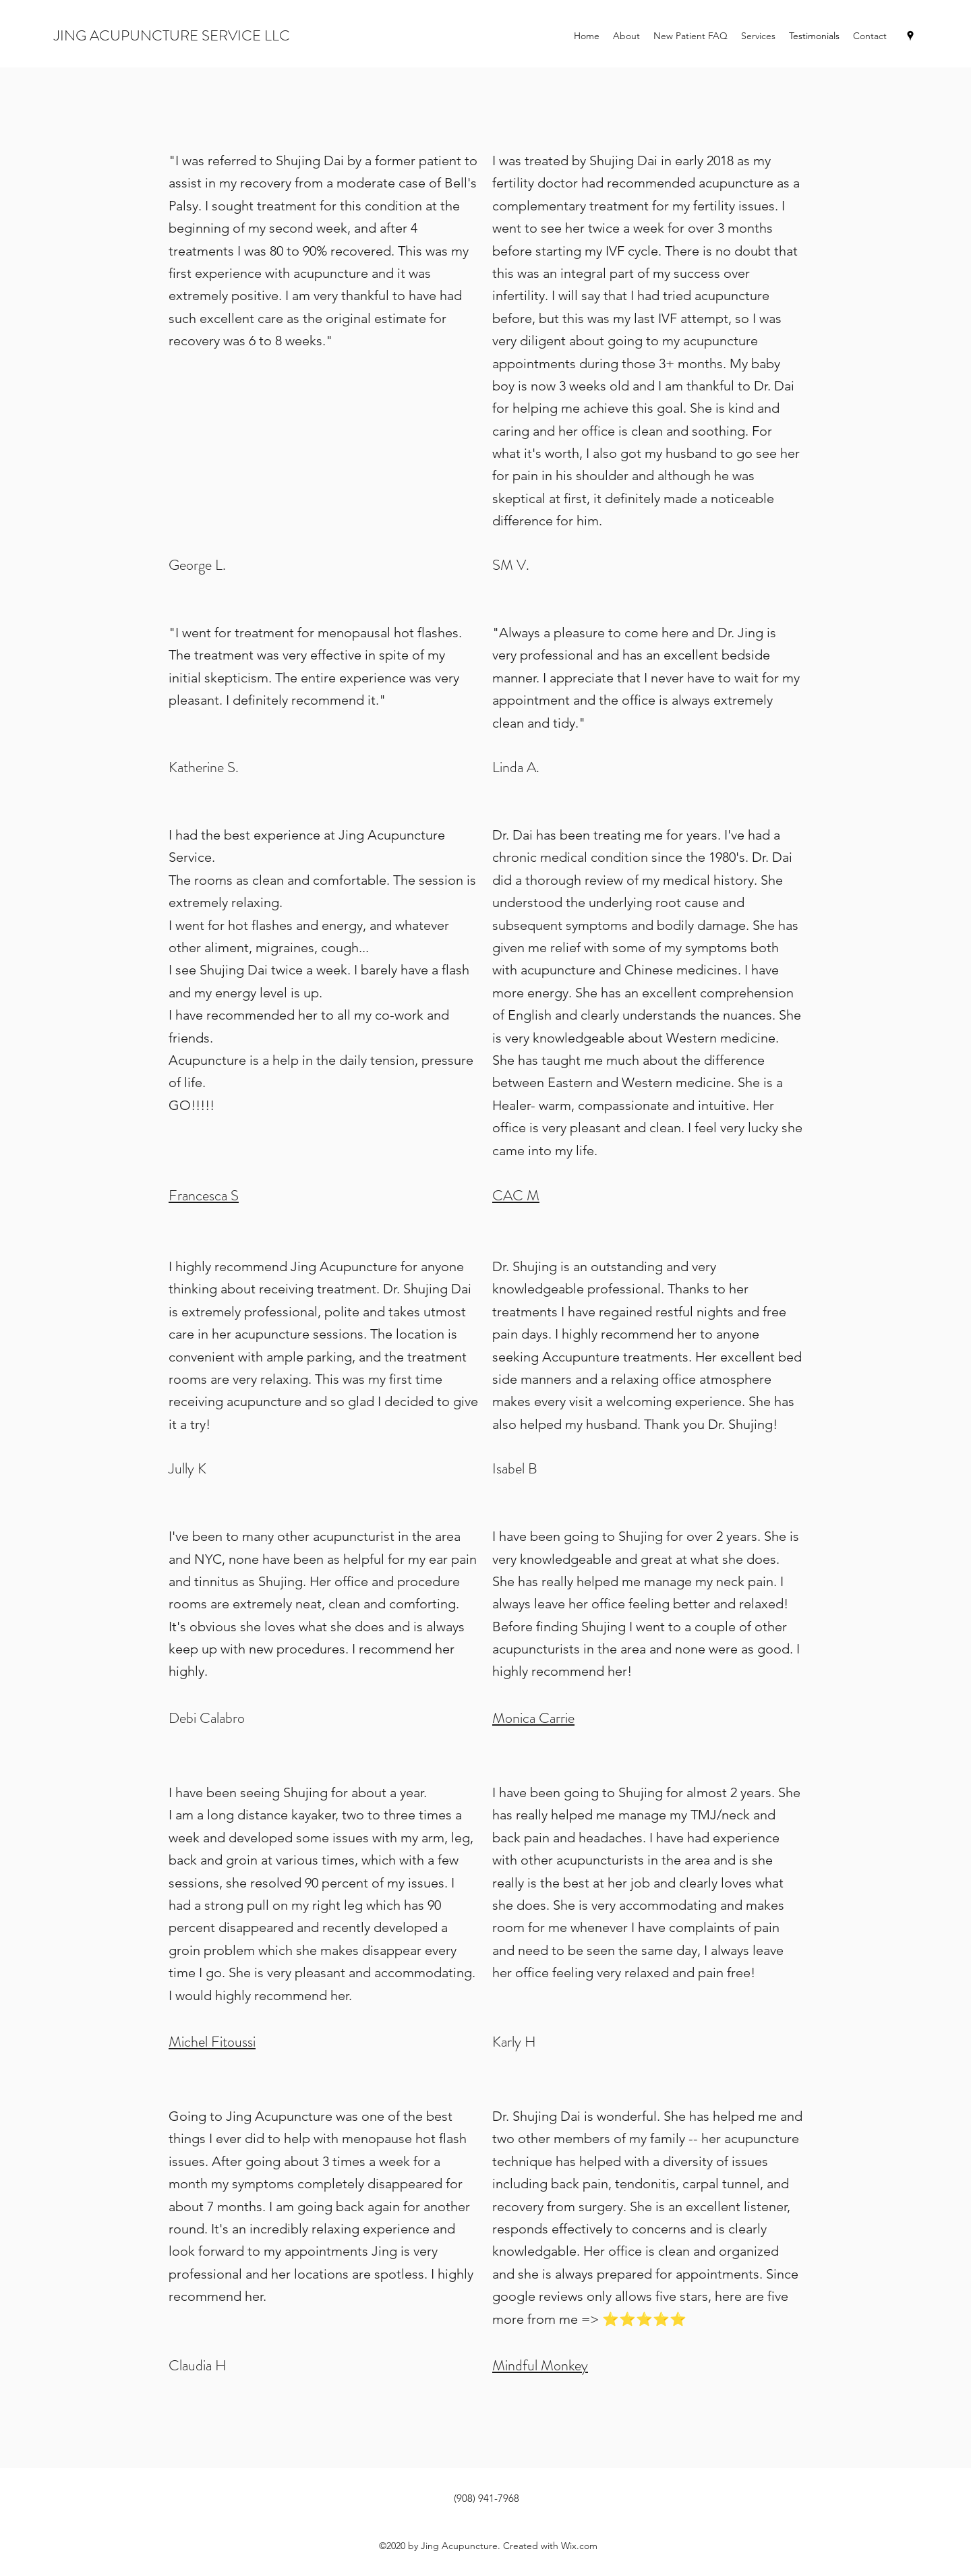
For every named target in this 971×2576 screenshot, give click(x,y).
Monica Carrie (533, 1717)
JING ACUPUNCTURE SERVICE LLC (172, 35)
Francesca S (204, 1195)
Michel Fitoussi (212, 2041)
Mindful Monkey (540, 2365)
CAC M (515, 1195)
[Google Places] (910, 35)
